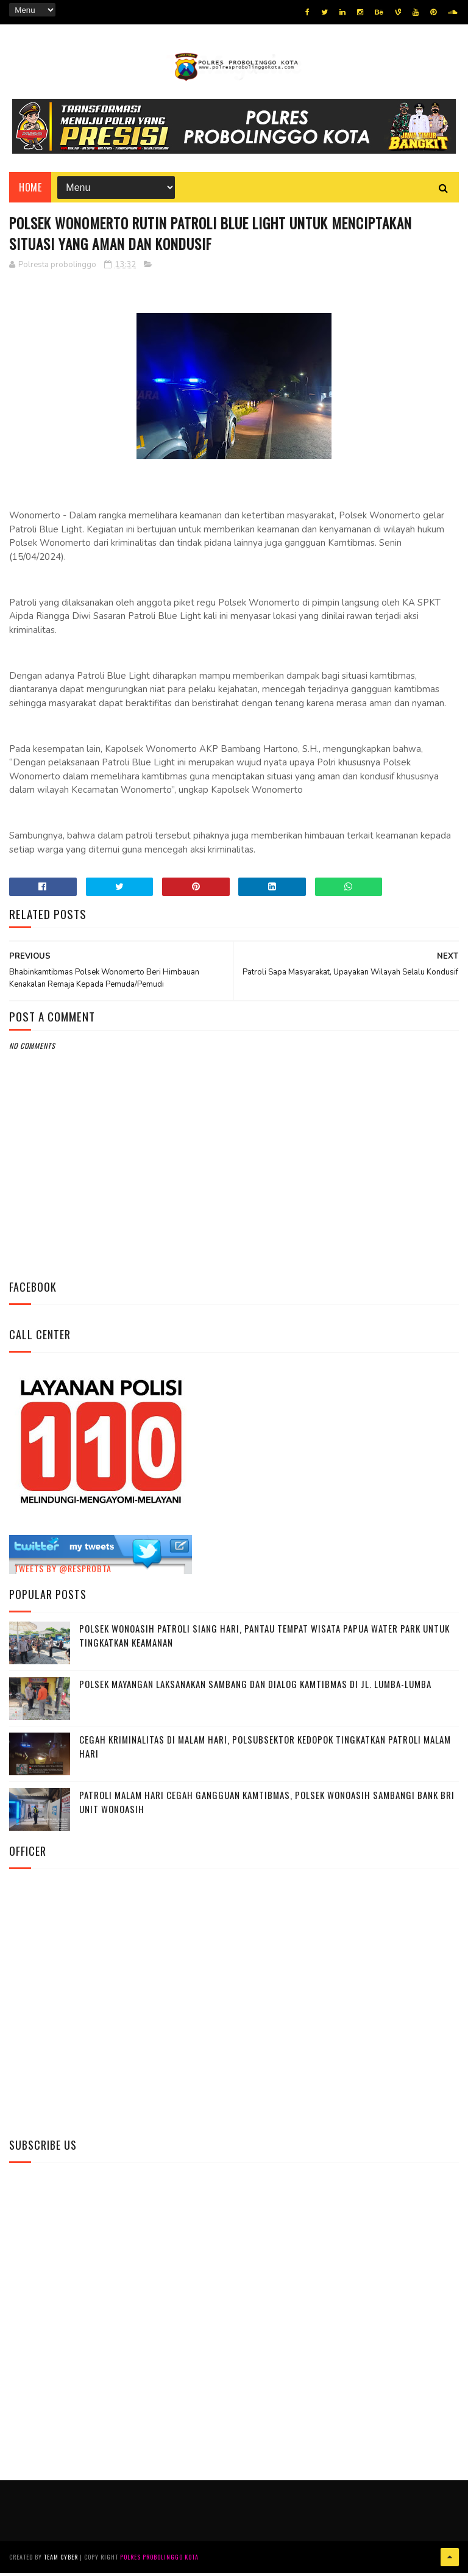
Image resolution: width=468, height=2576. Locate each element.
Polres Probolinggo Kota (159, 2560)
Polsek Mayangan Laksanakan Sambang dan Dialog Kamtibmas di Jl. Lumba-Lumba (255, 1688)
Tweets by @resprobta (63, 1572)
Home (30, 189)
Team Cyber (61, 2560)
